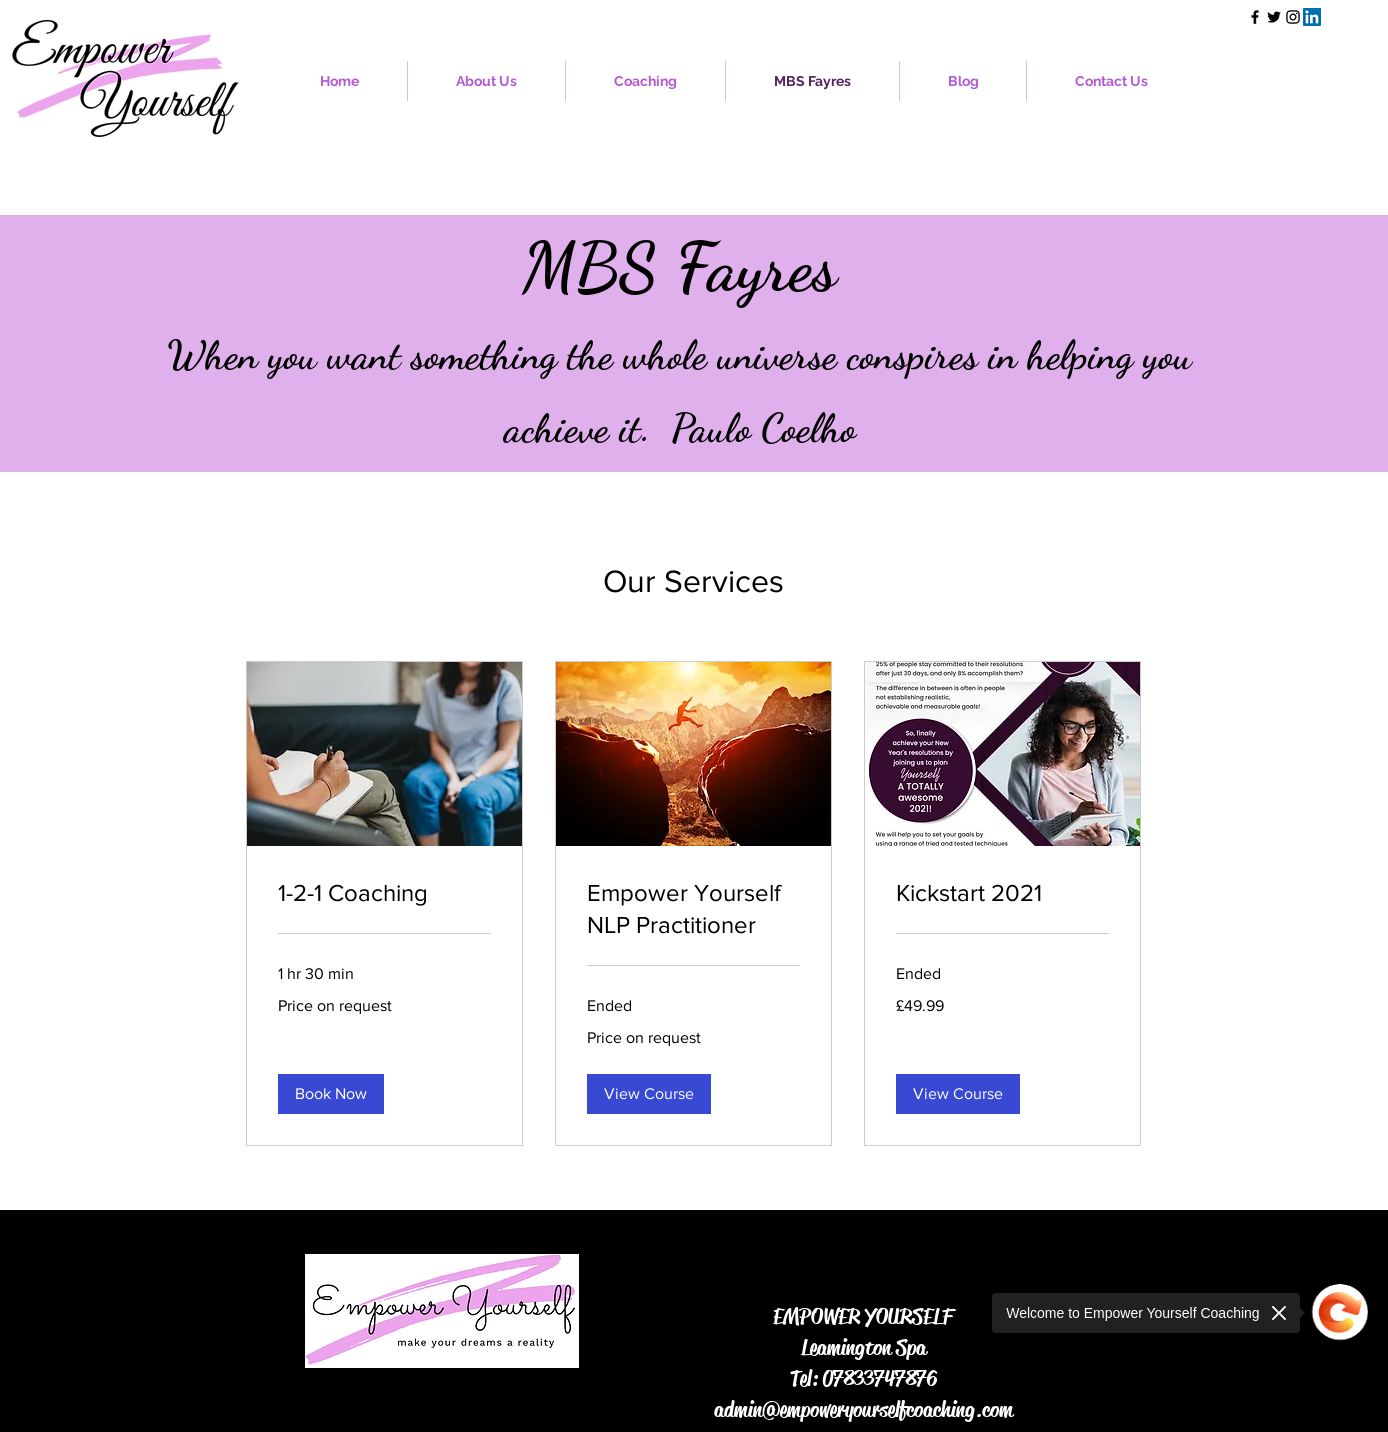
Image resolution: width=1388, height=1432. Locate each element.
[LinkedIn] (1312, 17)
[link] (384, 893)
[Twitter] (1274, 17)
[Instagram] (1293, 17)
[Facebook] (1255, 17)
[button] (645, 81)
